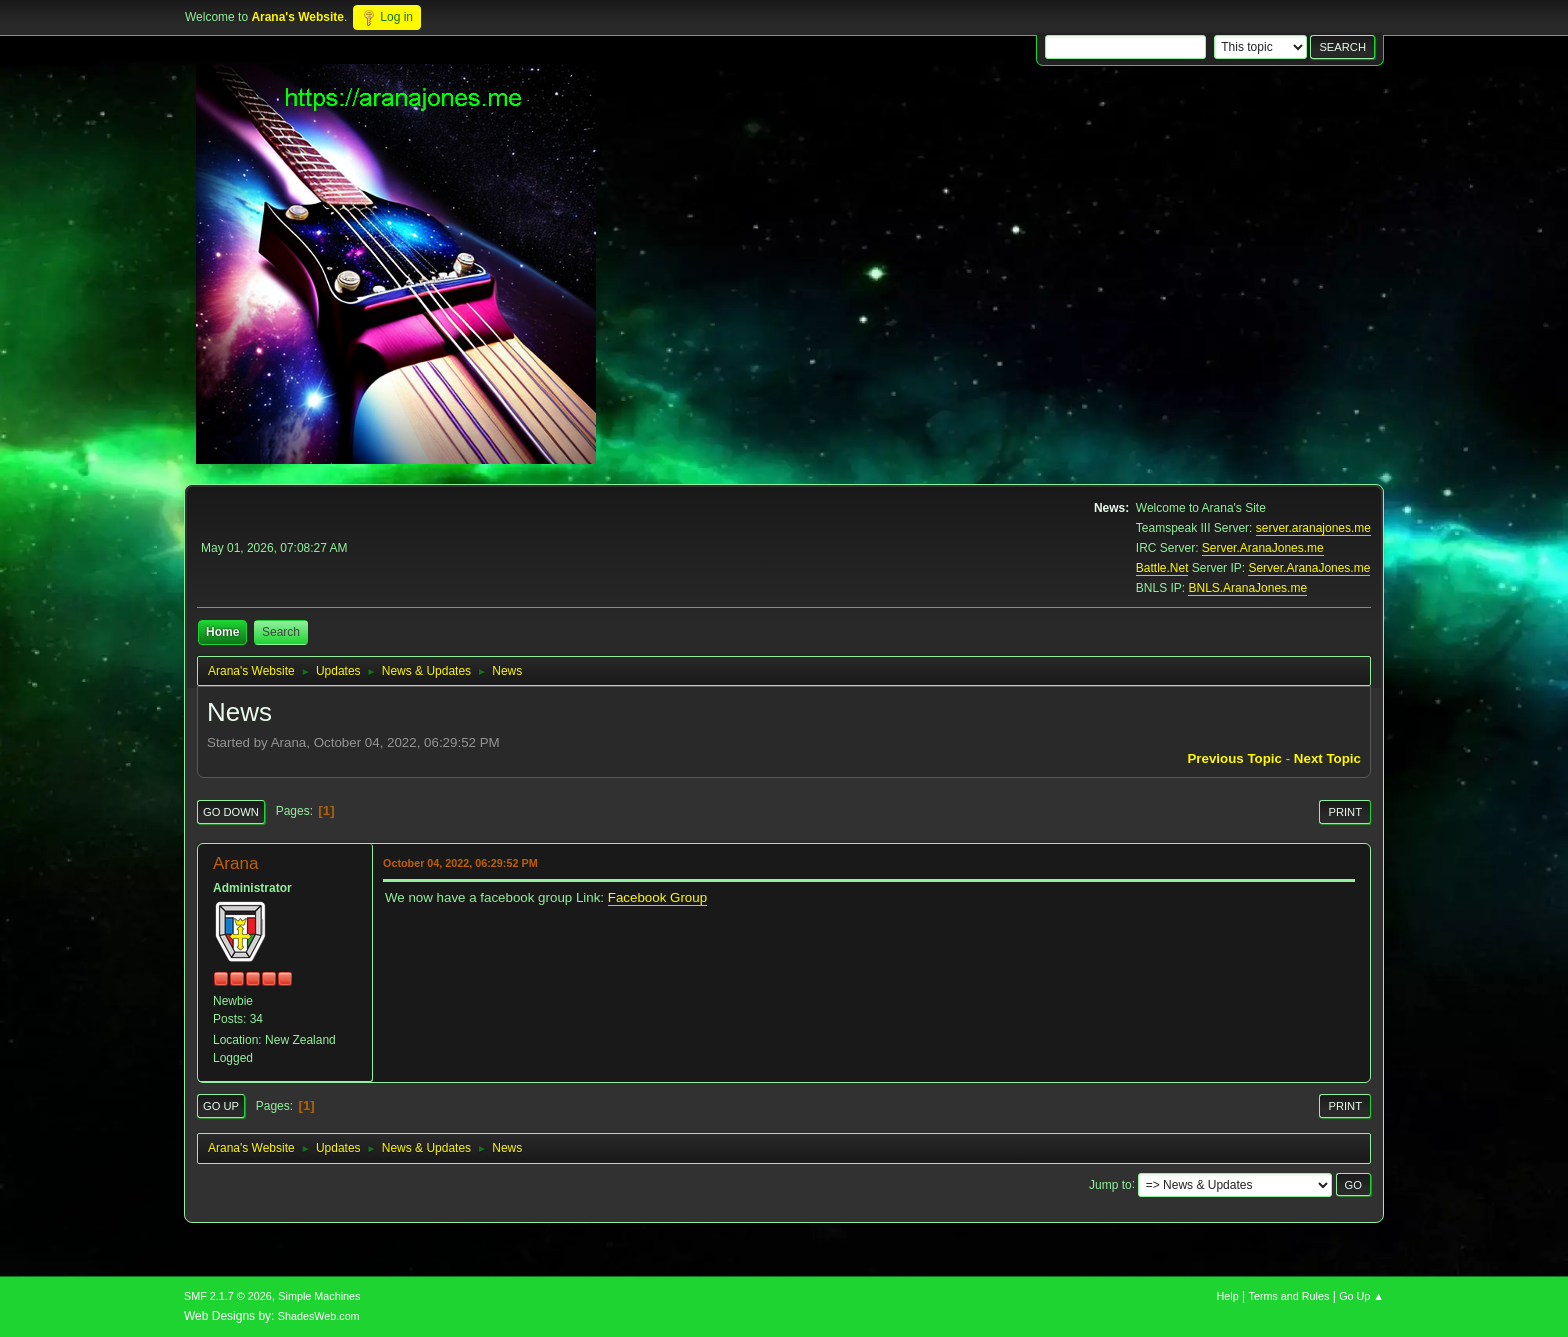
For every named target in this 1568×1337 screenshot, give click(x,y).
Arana (235, 863)
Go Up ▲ (1361, 1296)
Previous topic (1234, 758)
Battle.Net (1162, 568)
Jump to (1110, 1184)
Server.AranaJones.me (1263, 548)
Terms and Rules (1289, 1296)
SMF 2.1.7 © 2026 (228, 1296)
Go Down (231, 812)
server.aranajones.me (1313, 528)
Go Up (221, 1106)
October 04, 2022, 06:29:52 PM (460, 863)
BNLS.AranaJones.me (1247, 588)
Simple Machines (319, 1296)
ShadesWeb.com (319, 1316)
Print (1345, 812)
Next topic (1327, 758)
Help (1228, 1296)
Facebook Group (657, 897)
